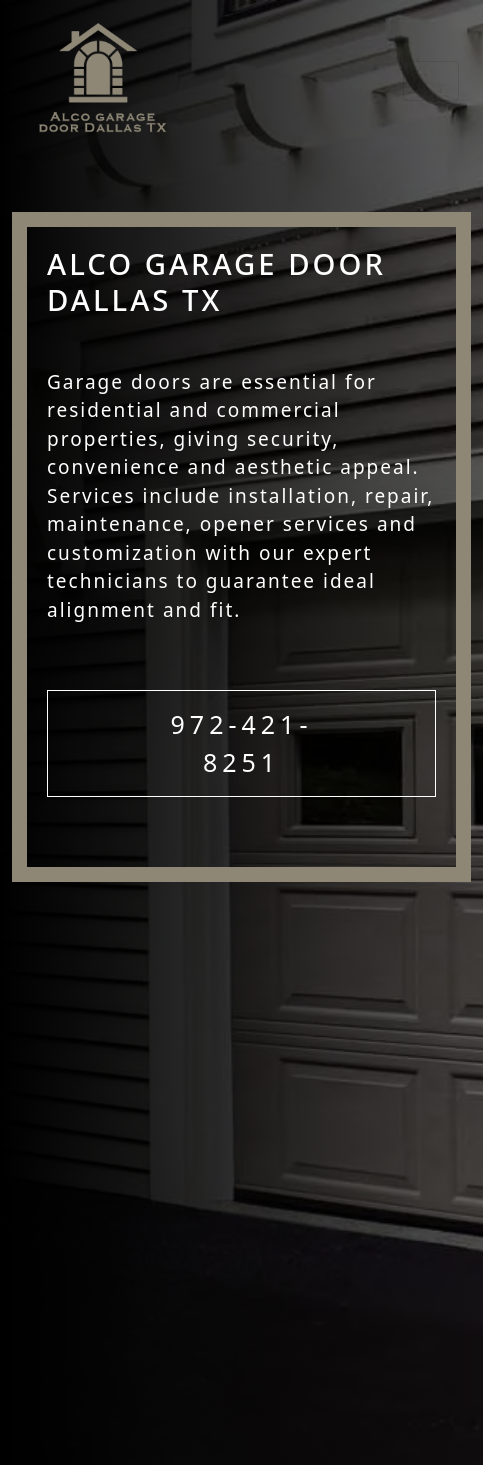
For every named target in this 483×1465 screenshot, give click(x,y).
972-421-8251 (242, 743)
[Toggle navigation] (431, 81)
